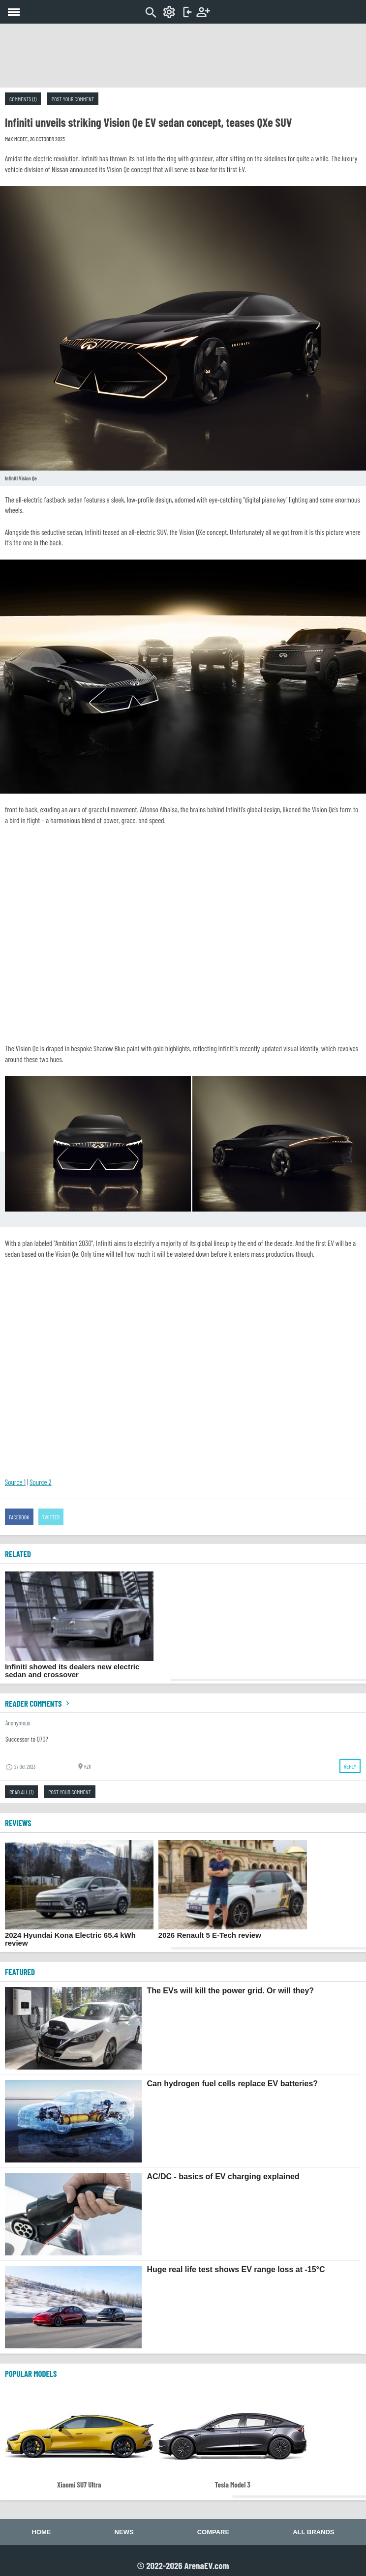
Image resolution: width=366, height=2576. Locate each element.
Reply (350, 1766)
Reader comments (38, 1703)
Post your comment (73, 98)
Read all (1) (21, 1791)
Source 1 (15, 1482)
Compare (213, 2532)
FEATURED (20, 1972)
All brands (313, 2532)
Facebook (19, 1516)
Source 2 (40, 1482)
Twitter (51, 1516)
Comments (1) (22, 98)
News (124, 2532)
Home (41, 2532)
